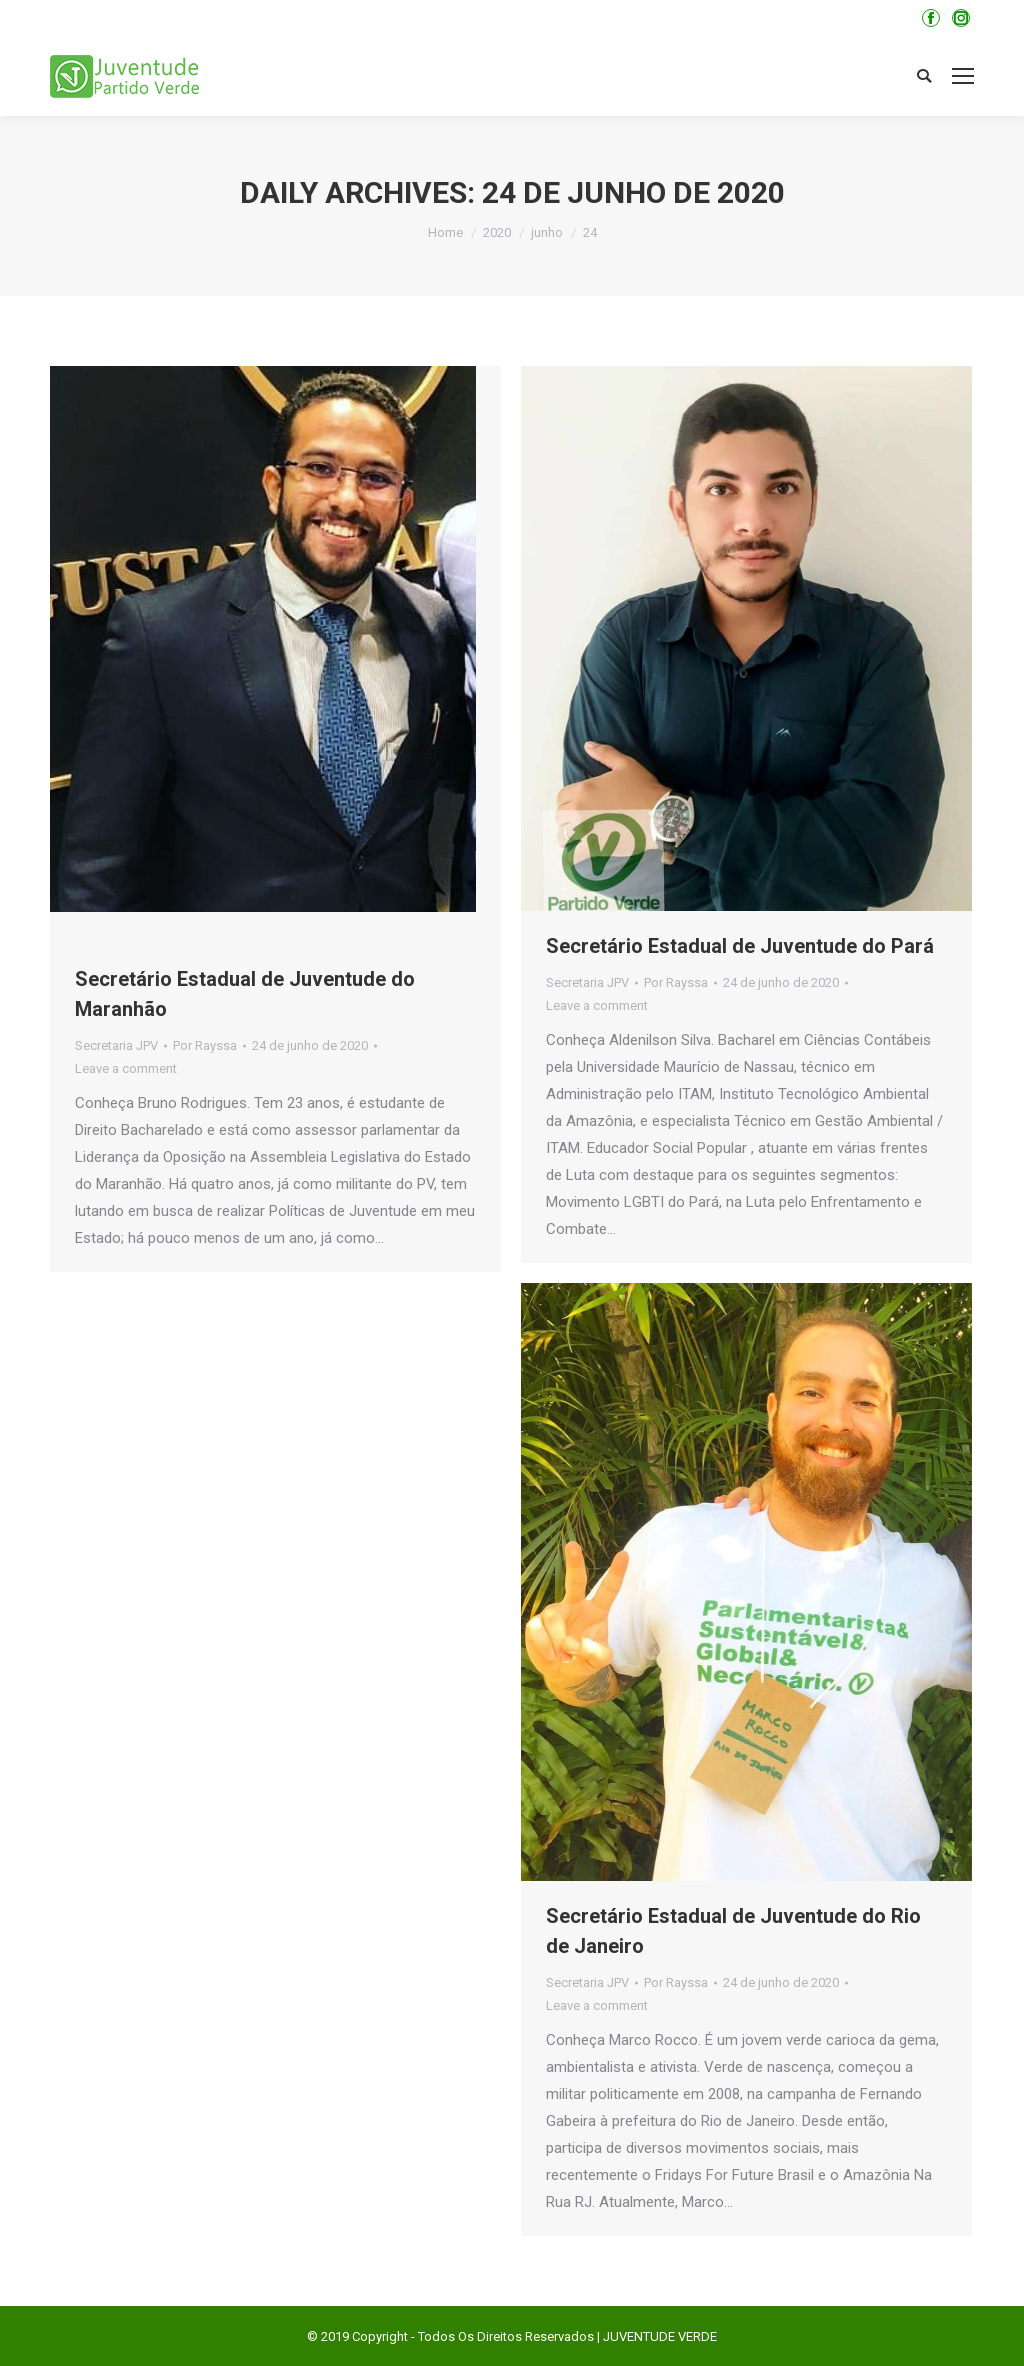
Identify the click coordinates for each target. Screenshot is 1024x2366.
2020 (497, 232)
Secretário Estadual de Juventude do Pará (740, 946)
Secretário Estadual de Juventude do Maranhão (245, 994)
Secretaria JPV (116, 1045)
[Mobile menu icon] (963, 76)
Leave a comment (126, 1068)
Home (445, 232)
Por (205, 1045)
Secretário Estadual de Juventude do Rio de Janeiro (733, 1931)
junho (547, 232)
